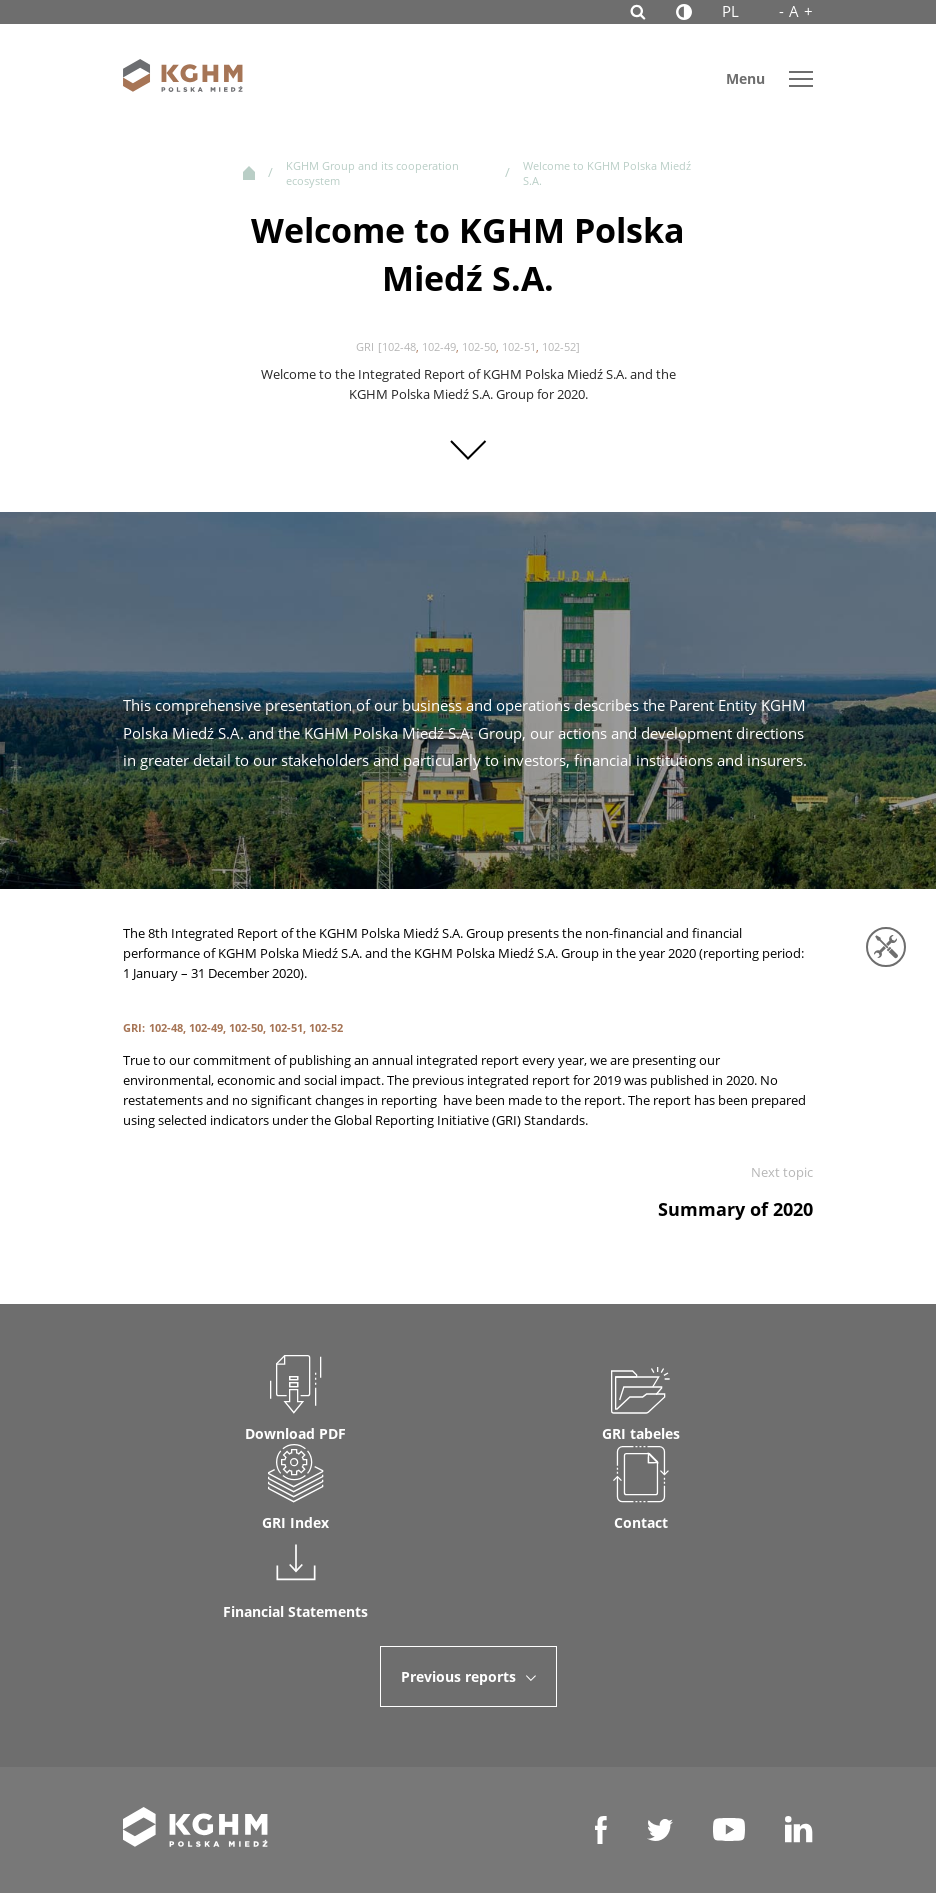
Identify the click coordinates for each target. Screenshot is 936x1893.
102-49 (439, 346)
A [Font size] (796, 11)
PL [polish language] (730, 11)
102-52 (559, 346)
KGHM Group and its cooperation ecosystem (372, 173)
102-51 (519, 346)
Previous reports (468, 1676)
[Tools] (886, 947)
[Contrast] (684, 12)
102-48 (399, 346)
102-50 (479, 346)
